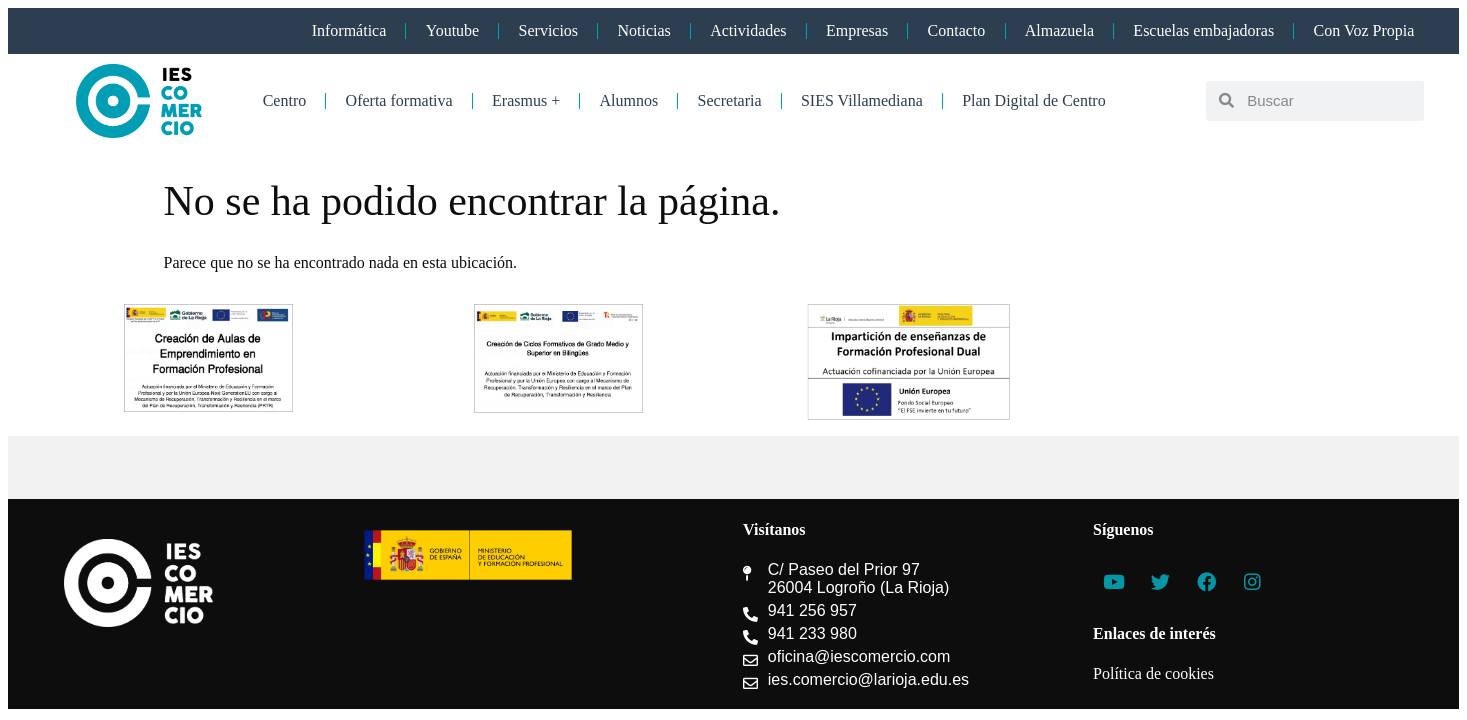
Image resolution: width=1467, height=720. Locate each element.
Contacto (957, 30)
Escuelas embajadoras (1203, 30)
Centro (285, 100)
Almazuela (1059, 30)
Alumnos (629, 100)
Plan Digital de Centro (1034, 100)
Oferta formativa (399, 100)
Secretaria (730, 100)
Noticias (643, 30)
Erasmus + (526, 100)
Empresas (857, 30)
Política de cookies (1153, 673)
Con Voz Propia (1364, 30)
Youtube (453, 30)
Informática (349, 30)
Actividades (748, 30)
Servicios (549, 30)
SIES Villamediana (862, 100)
